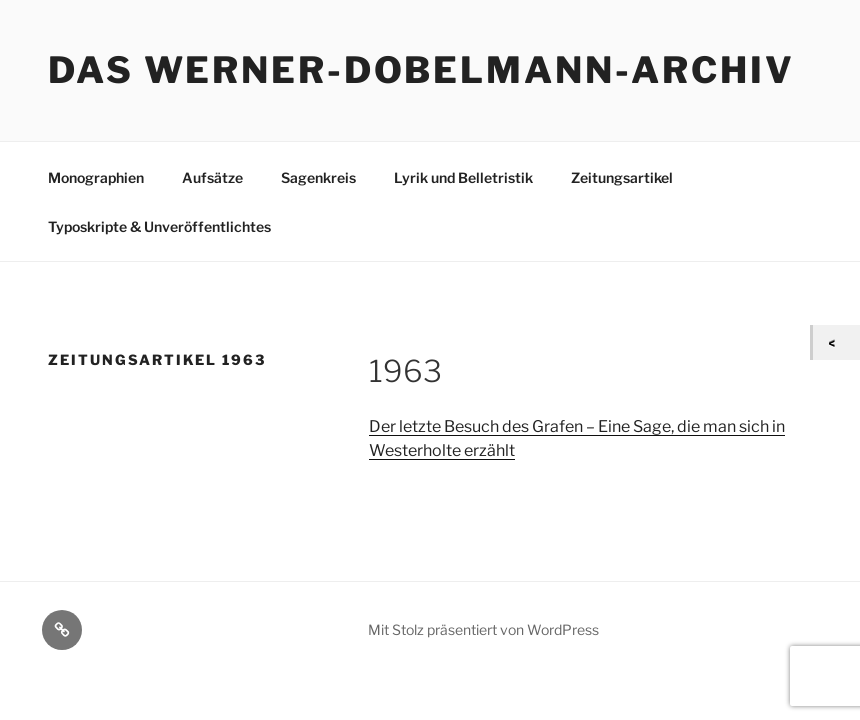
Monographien (96, 177)
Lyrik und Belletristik (463, 177)
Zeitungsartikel (622, 177)
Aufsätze (212, 177)
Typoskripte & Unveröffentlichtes (159, 226)
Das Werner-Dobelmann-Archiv (421, 70)
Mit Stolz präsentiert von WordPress (483, 629)
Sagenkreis (318, 177)
